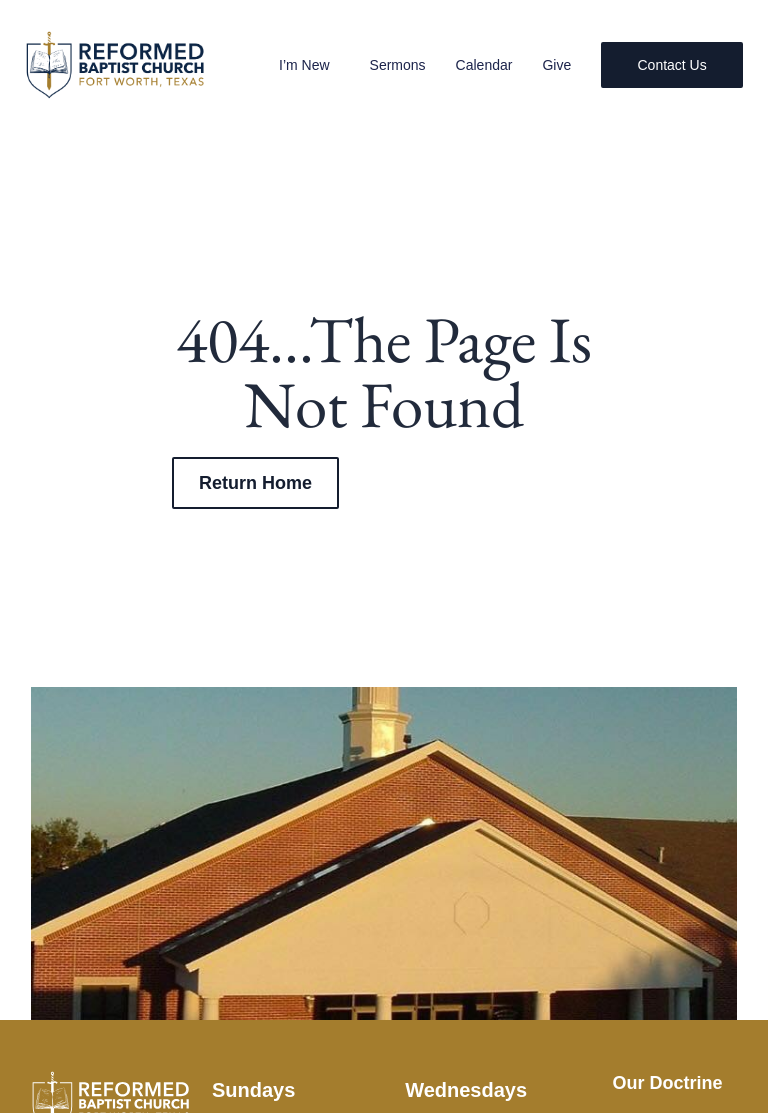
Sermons (396, 65)
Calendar (482, 65)
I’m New (308, 65)
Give (555, 65)
